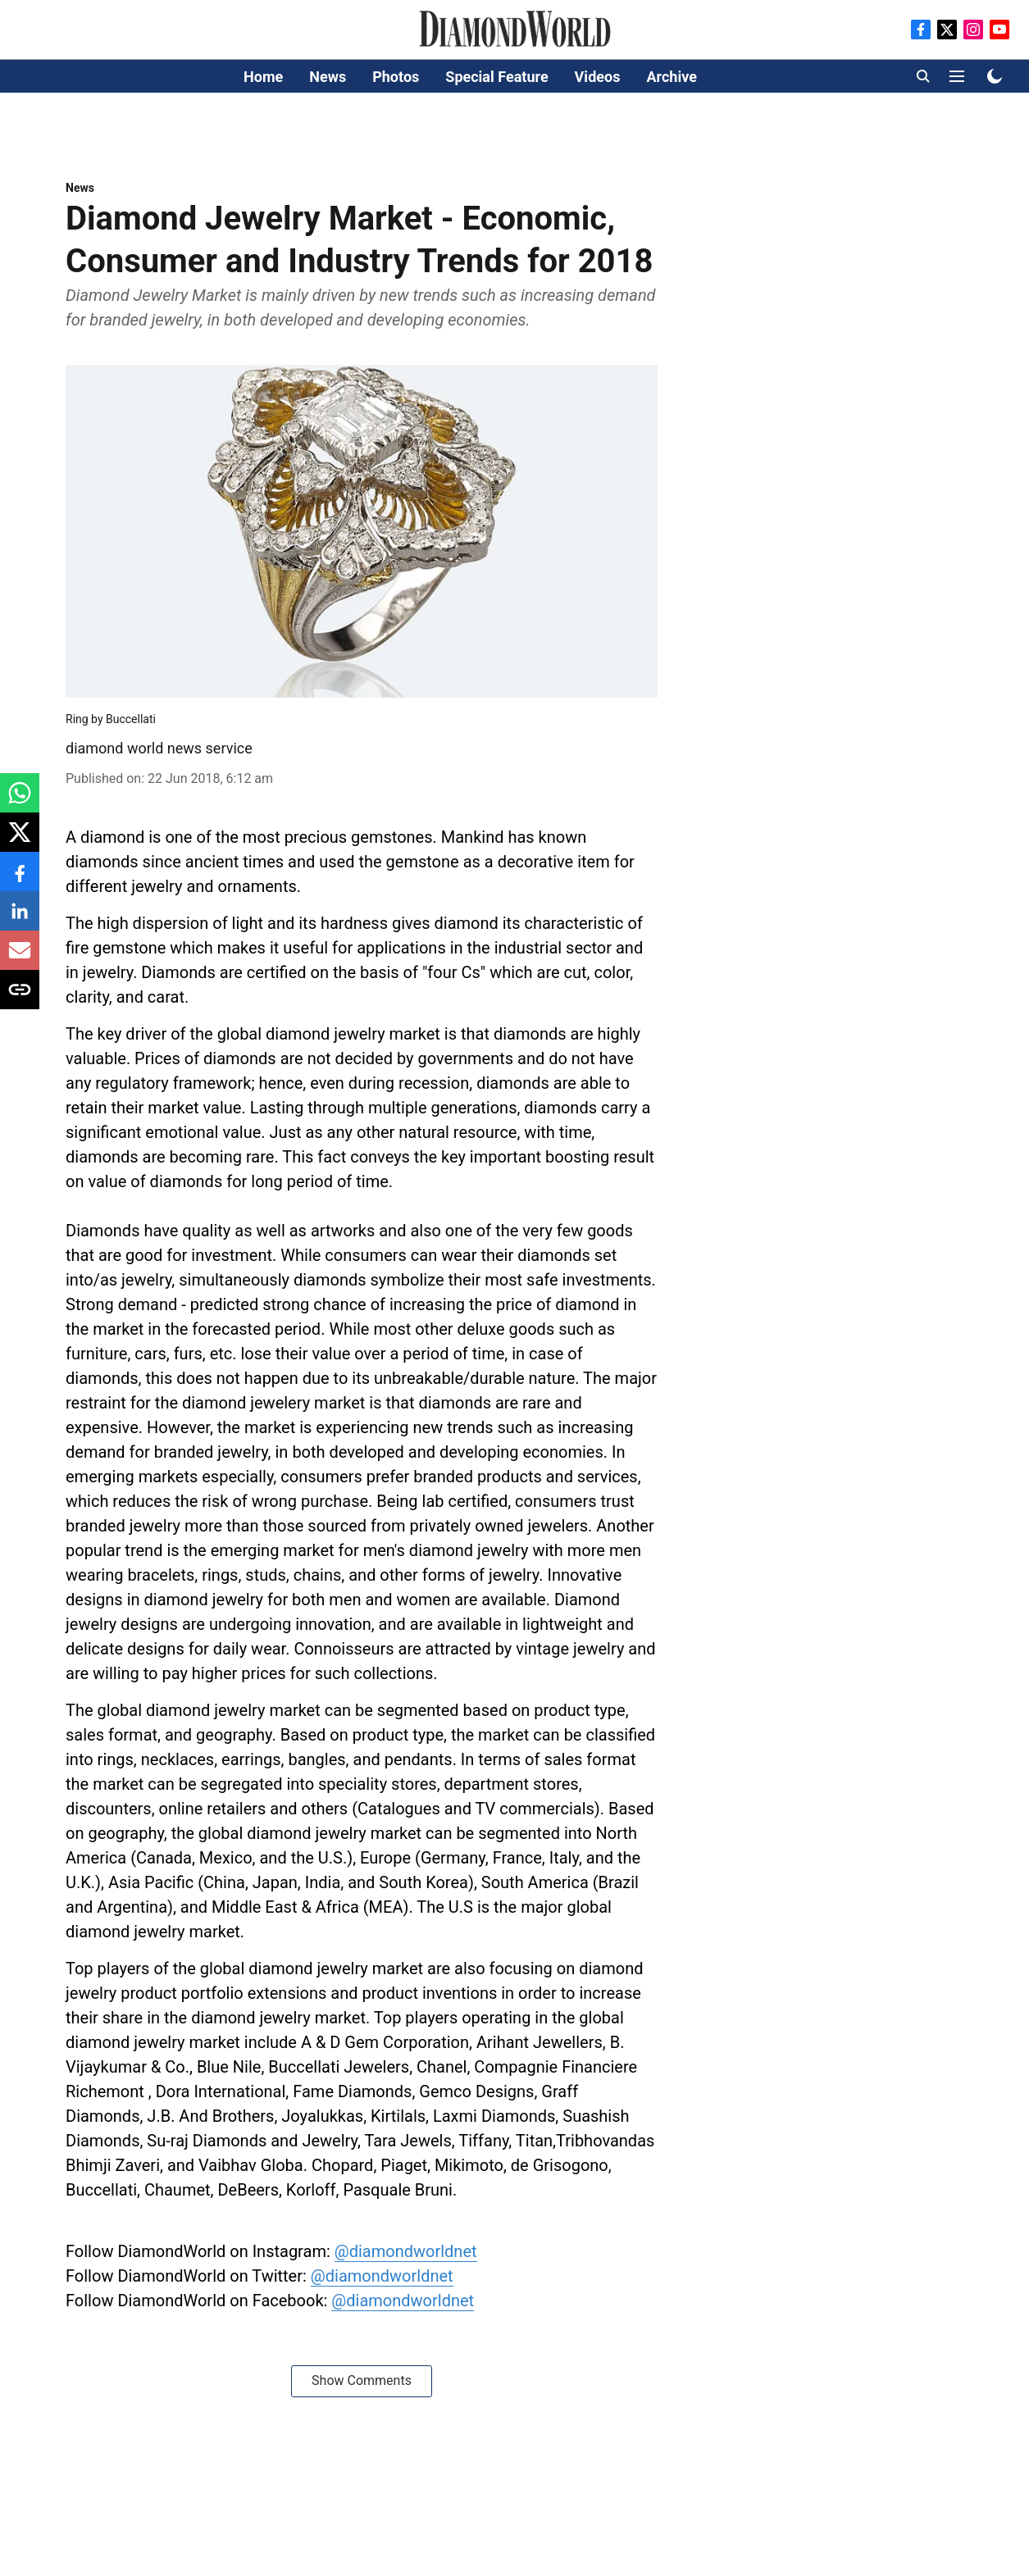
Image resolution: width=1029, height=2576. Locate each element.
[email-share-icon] (20, 959)
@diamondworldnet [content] (406, 2251)
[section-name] (80, 187)
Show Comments (362, 2380)
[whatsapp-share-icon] (20, 801)
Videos (598, 76)
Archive (671, 76)
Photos (395, 76)
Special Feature (496, 76)
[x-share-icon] (20, 841)
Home (263, 76)
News (327, 76)
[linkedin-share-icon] (20, 919)
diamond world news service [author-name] (159, 748)
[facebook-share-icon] (20, 880)
